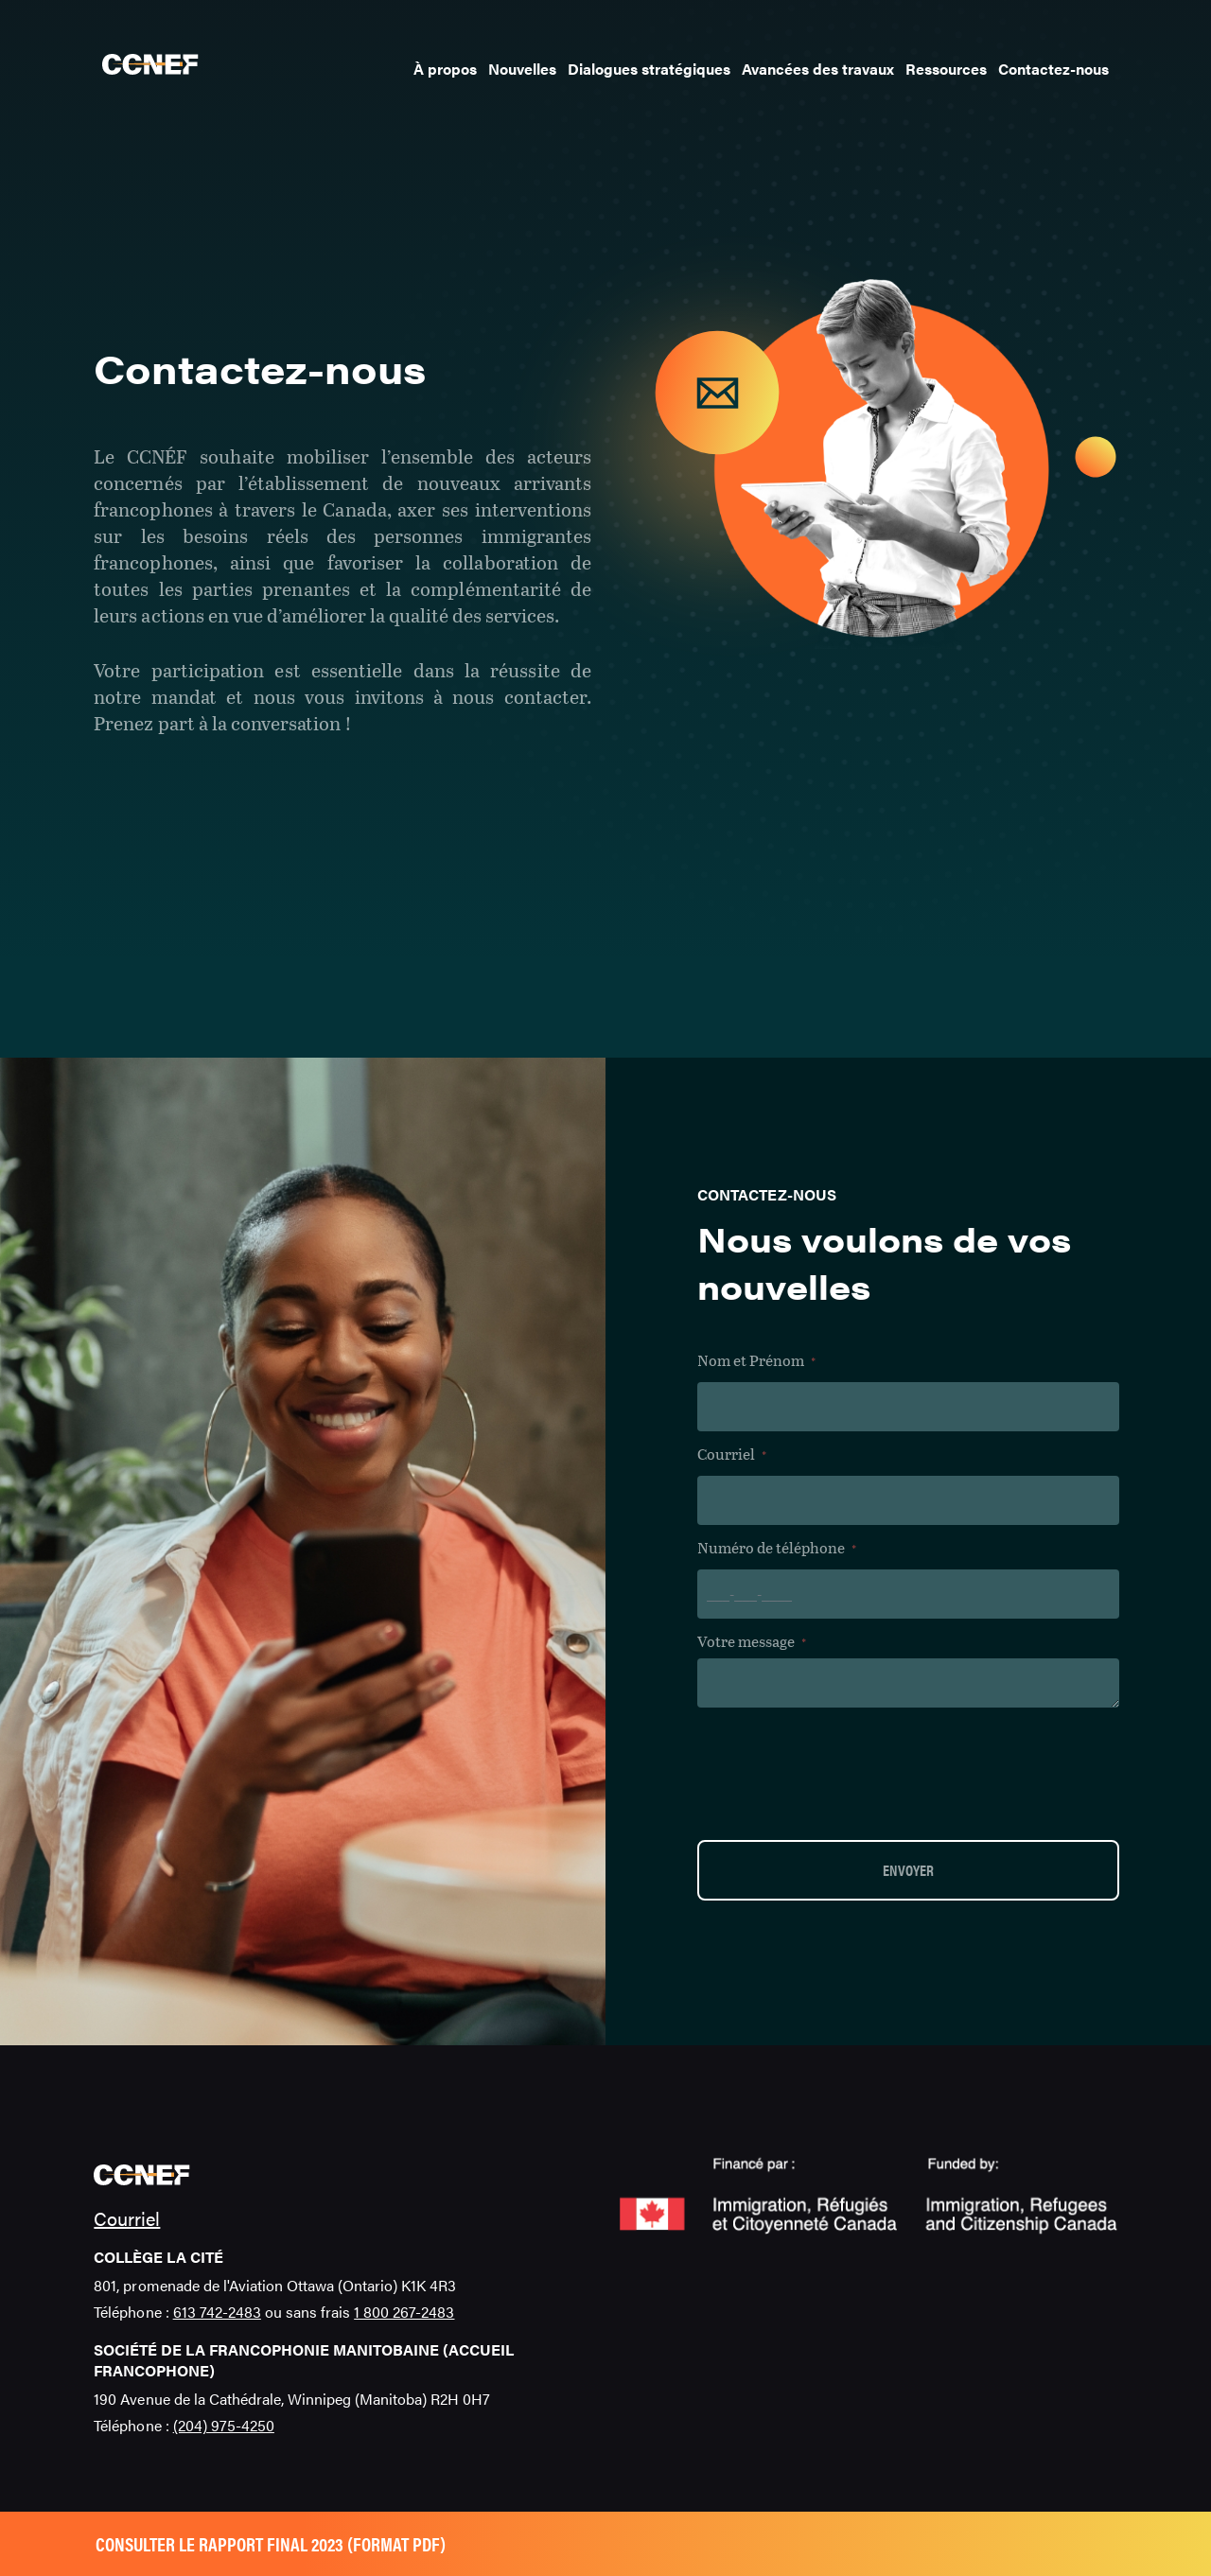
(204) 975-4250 (223, 2425)
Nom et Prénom (756, 1361)
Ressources (946, 68)
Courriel (731, 1454)
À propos (445, 68)
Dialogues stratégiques (649, 68)
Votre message (751, 1642)
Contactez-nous (1053, 68)
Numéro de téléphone (776, 1548)
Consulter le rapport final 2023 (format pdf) (271, 2543)
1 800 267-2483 (404, 2311)
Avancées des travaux (818, 68)
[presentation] (841, 1773)
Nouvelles (522, 68)
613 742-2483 (217, 2311)
